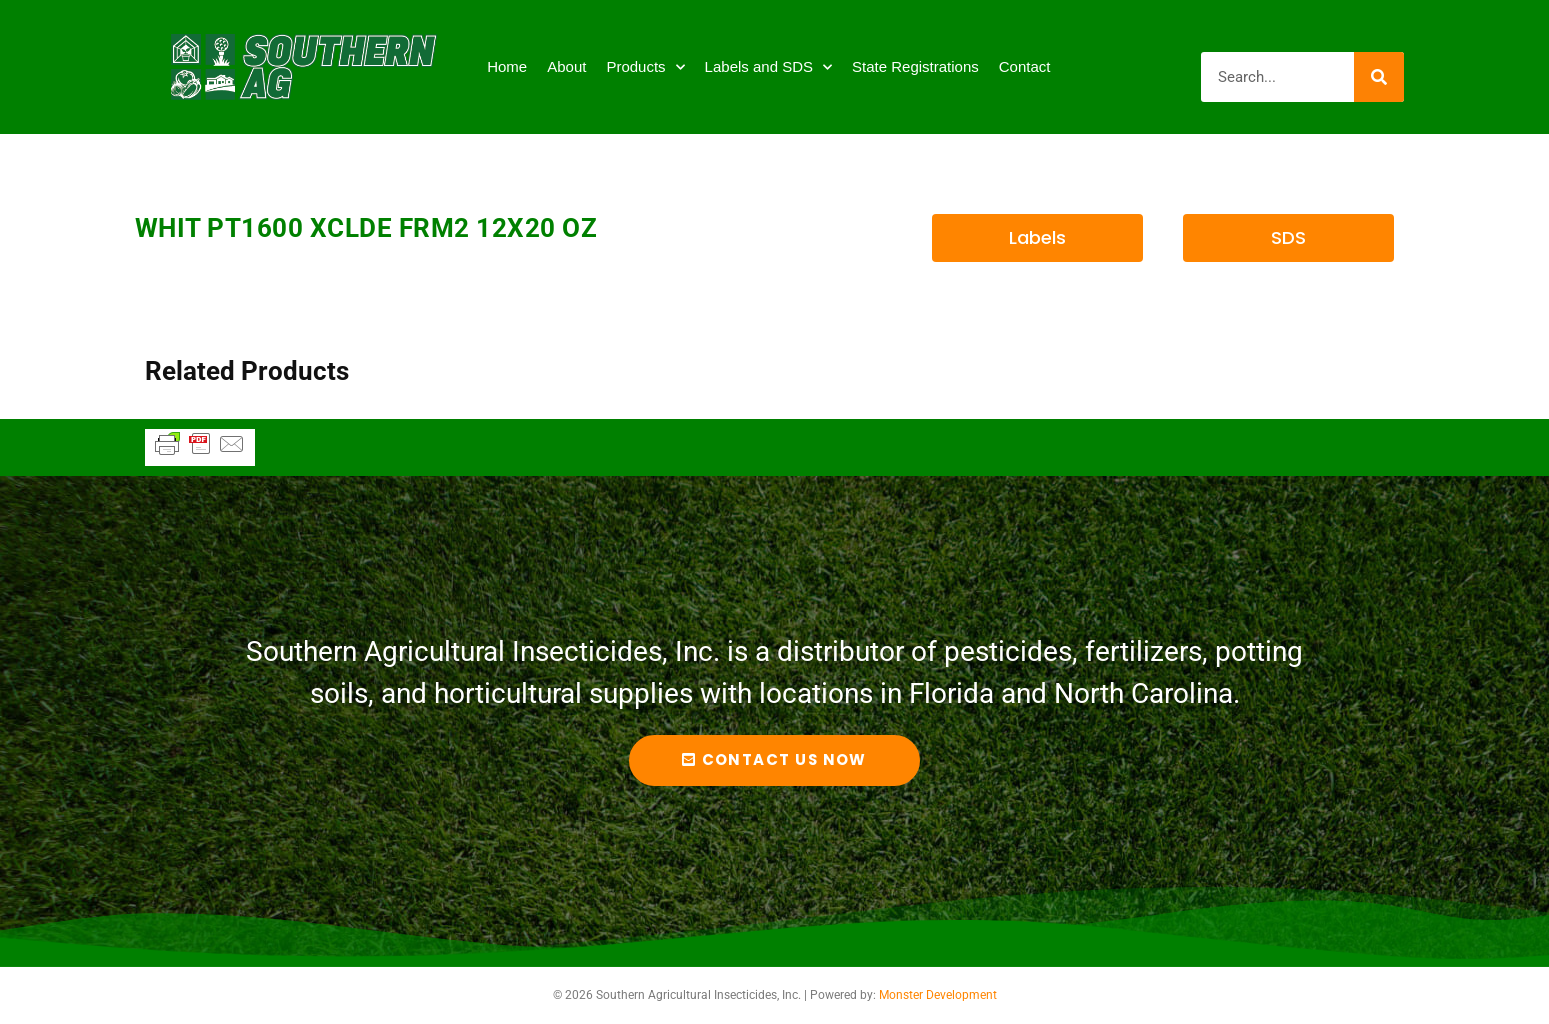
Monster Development (938, 995)
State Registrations (915, 66)
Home (507, 66)
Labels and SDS (768, 67)
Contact (1025, 66)
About (566, 66)
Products (645, 67)
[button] (1037, 238)
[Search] (1379, 77)
